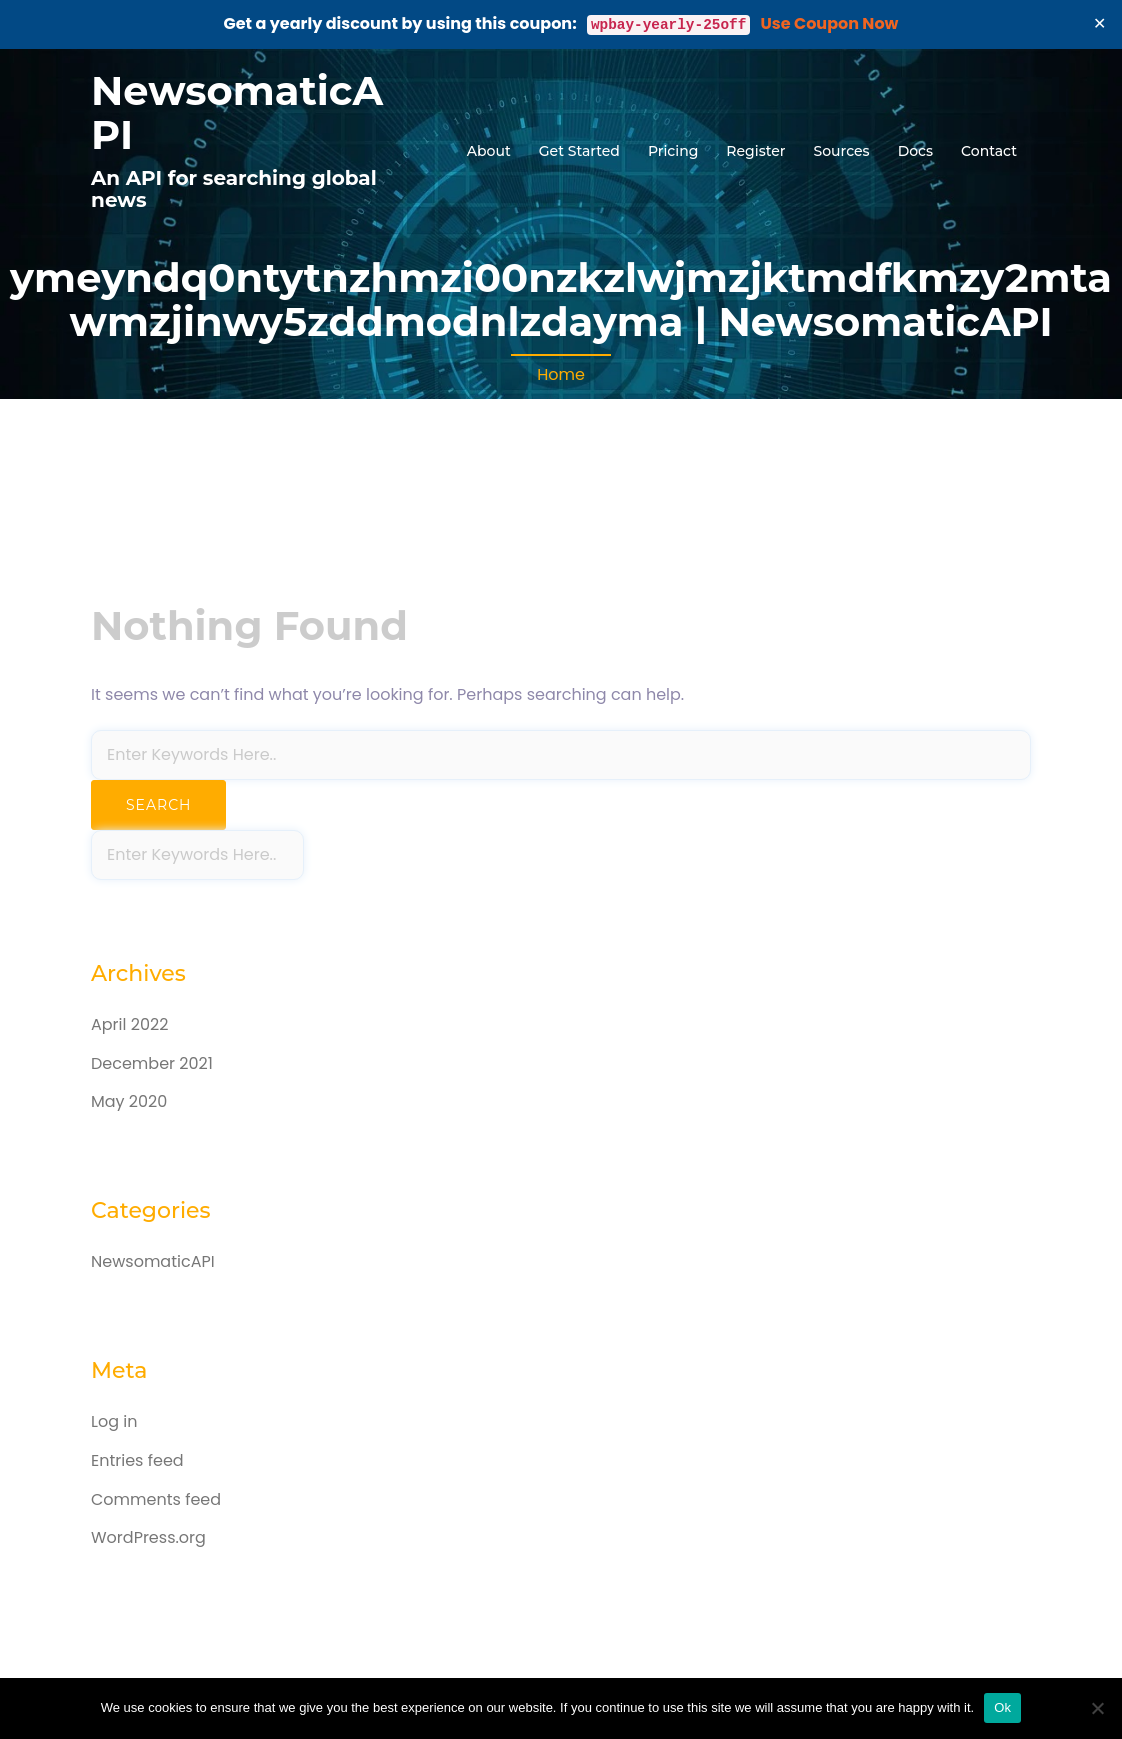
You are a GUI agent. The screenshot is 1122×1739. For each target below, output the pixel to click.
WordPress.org (148, 1537)
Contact (989, 151)
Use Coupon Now (830, 23)
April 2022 (129, 1024)
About (489, 151)
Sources (842, 151)
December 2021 (152, 1063)
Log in (114, 1421)
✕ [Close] (1100, 23)
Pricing (673, 151)
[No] (1097, 1708)
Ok (1002, 1707)
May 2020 (129, 1101)
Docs (915, 151)
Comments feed (156, 1499)
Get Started (579, 151)
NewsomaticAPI (237, 112)
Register (755, 151)
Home (561, 374)
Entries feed (137, 1460)
